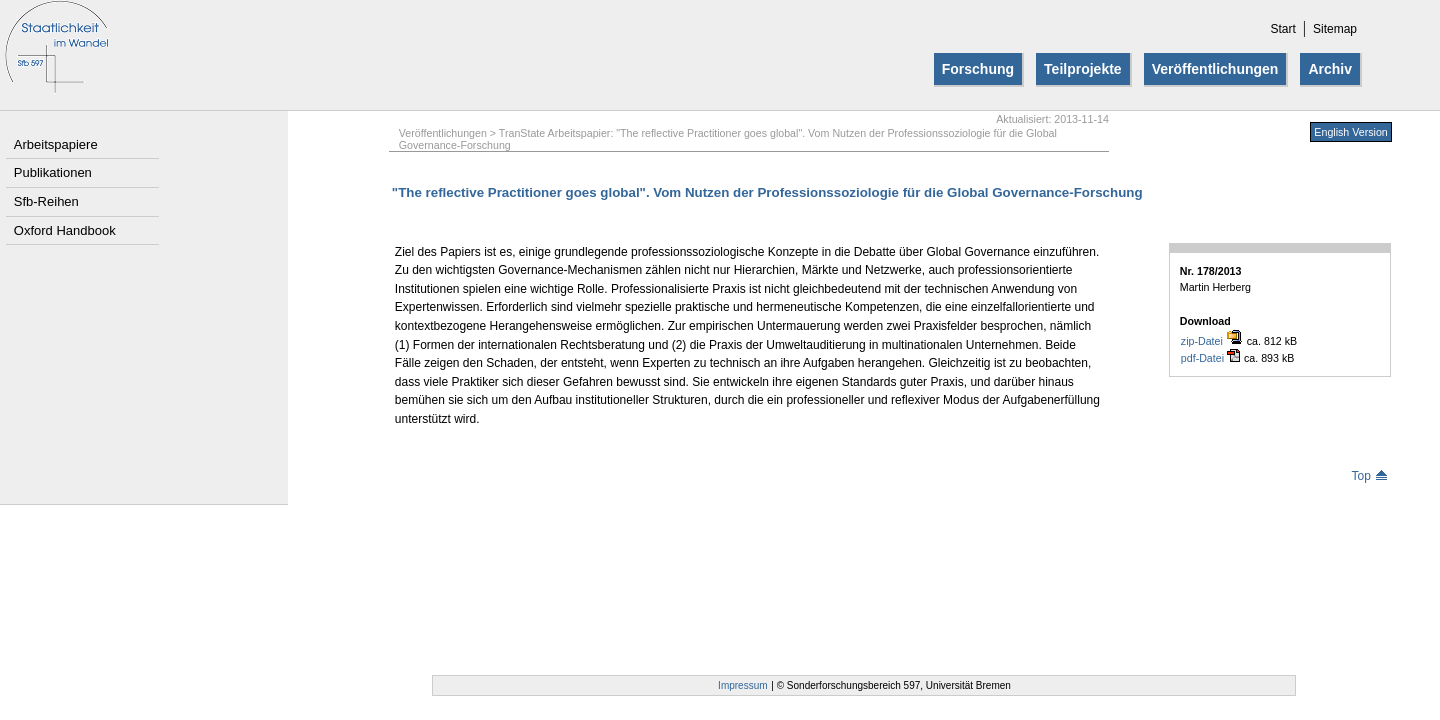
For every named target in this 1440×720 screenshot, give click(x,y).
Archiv (1330, 69)
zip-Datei (1212, 340)
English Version (1350, 132)
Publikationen (53, 172)
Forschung (978, 69)
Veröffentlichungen (1215, 69)
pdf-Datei (1210, 357)
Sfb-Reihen (46, 201)
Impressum (742, 685)
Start (1282, 29)
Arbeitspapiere (56, 144)
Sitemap (1335, 29)
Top (1368, 476)
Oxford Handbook (65, 230)
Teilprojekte (1083, 69)
